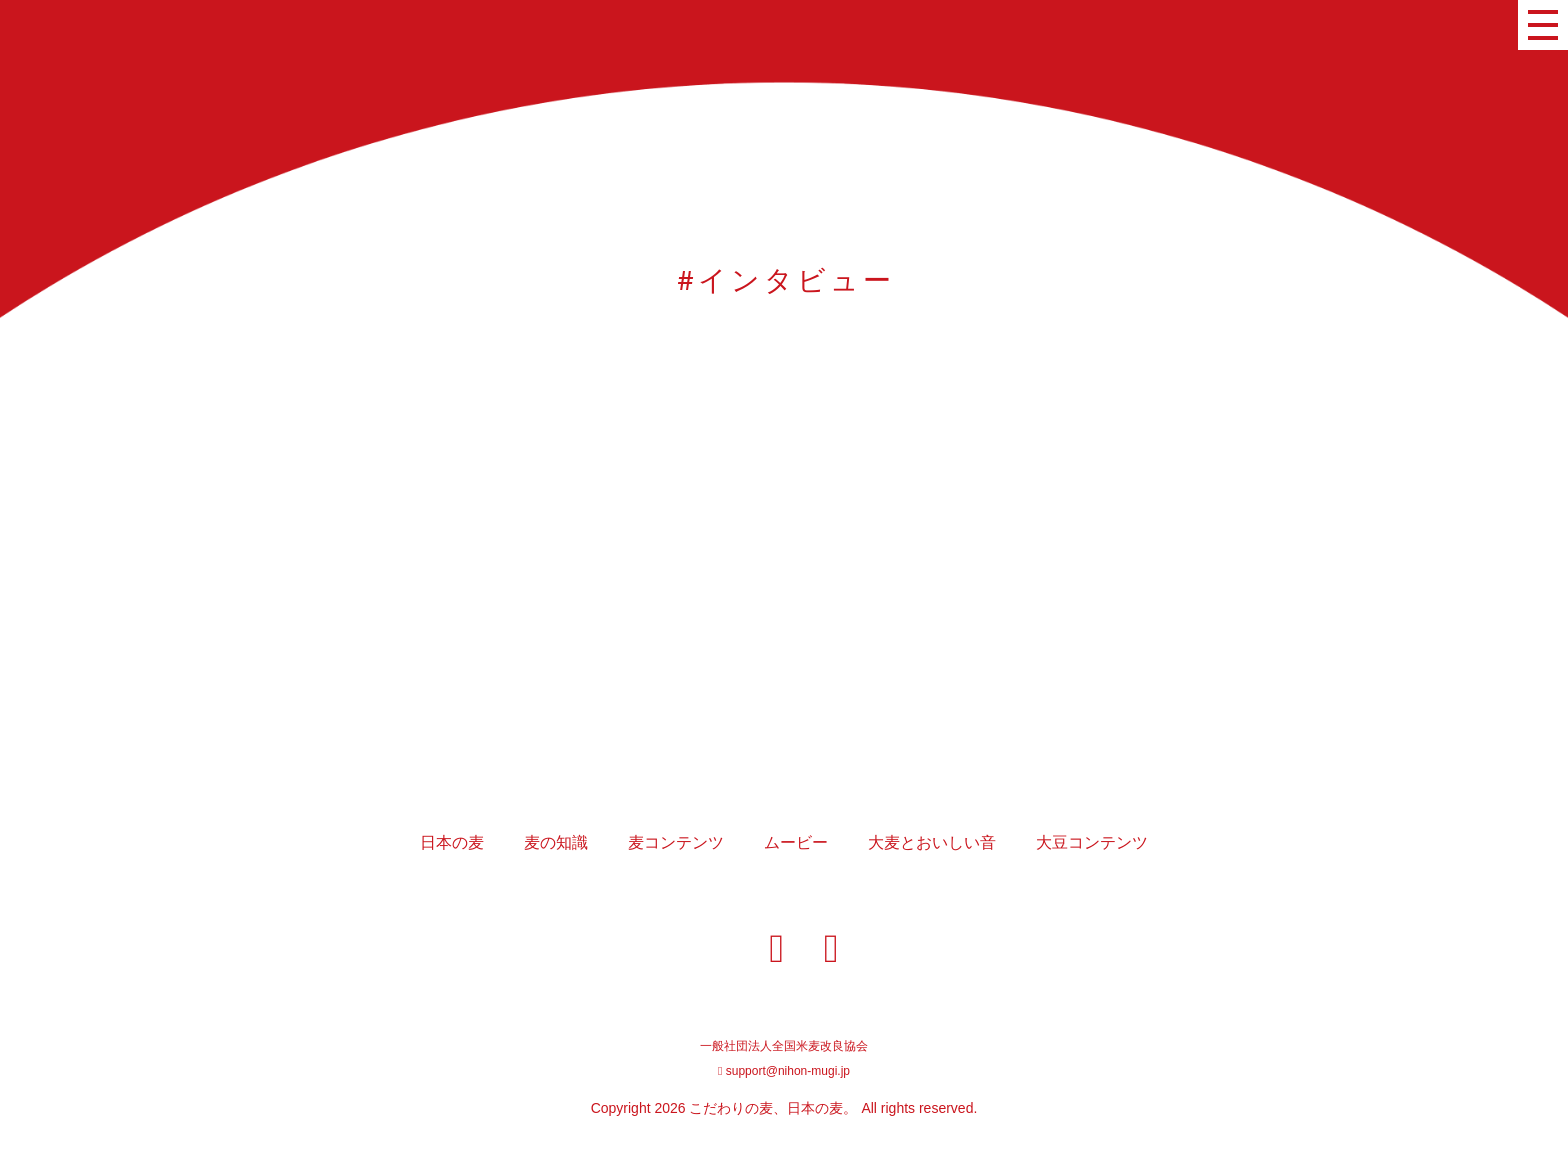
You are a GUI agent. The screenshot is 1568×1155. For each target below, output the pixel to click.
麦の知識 (556, 842)
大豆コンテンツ (1092, 842)
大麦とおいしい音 (932, 842)
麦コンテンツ (676, 842)
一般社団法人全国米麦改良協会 (784, 1046)
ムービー (796, 842)
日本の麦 (452, 842)
